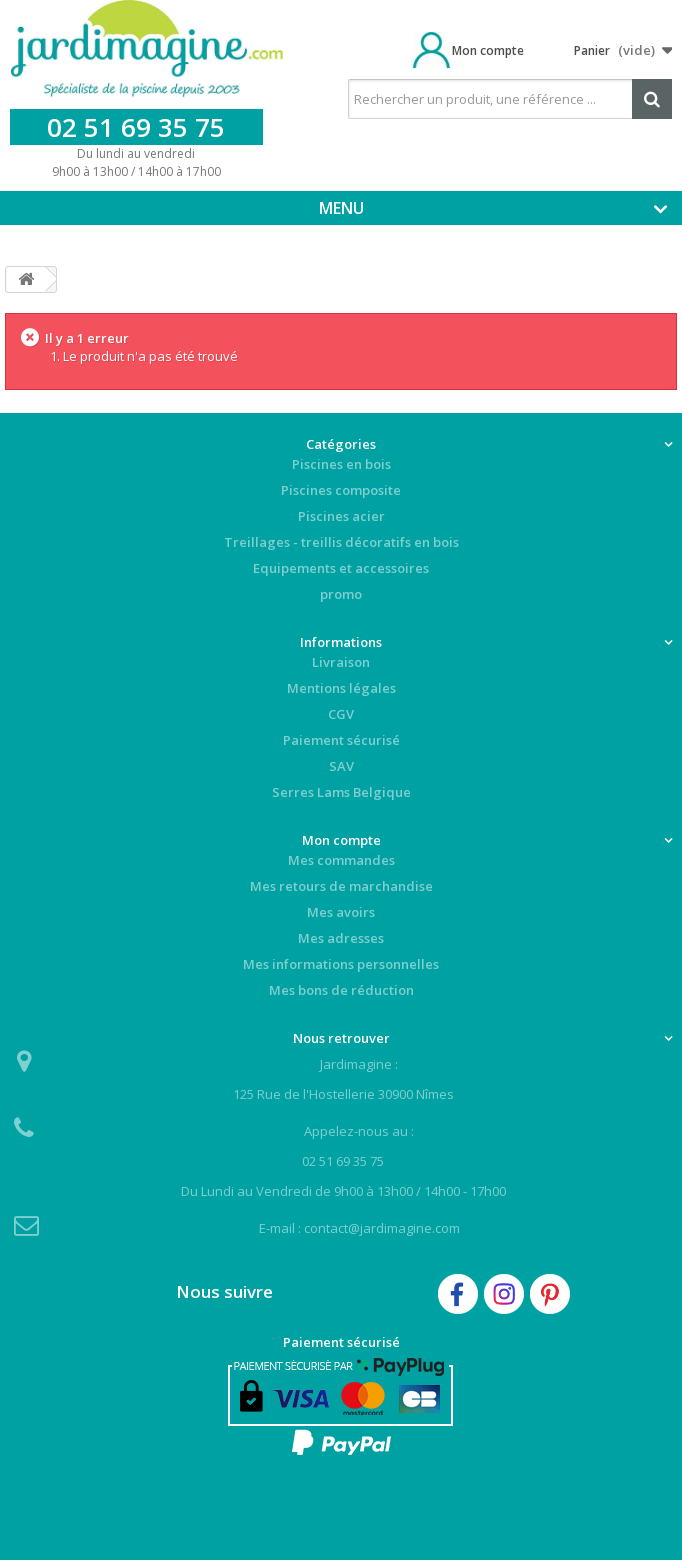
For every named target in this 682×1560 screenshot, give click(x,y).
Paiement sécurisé (341, 740)
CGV (341, 714)
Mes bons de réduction (341, 990)
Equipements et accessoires (341, 568)
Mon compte (488, 50)
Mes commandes (341, 860)
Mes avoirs (341, 912)
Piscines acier (341, 516)
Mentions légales (341, 688)
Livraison (341, 662)
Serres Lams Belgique (341, 792)
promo (341, 594)
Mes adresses (341, 938)
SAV (341, 766)
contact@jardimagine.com (382, 1228)
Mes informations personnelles (341, 964)
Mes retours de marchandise (341, 886)
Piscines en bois (341, 464)
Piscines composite (341, 490)
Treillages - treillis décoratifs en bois (341, 542)
